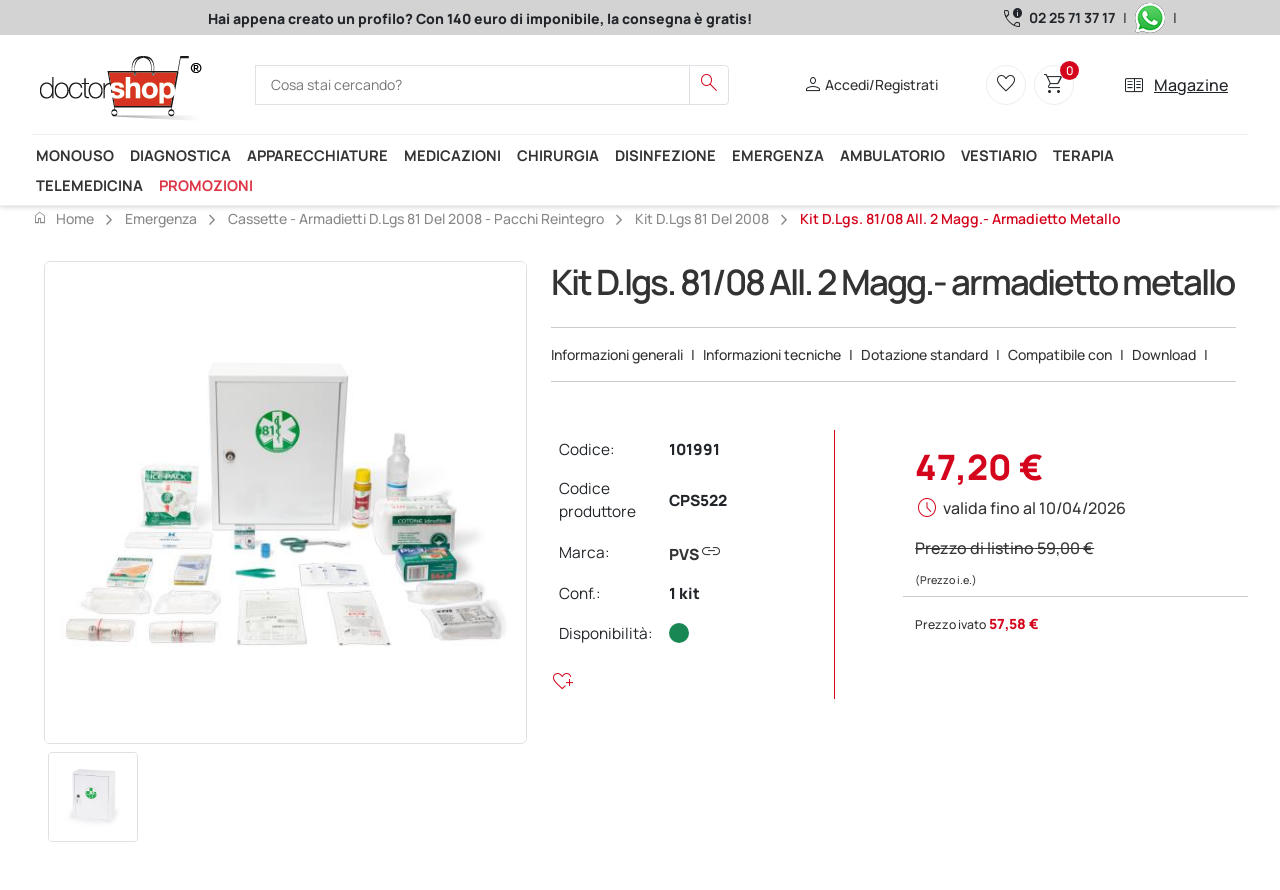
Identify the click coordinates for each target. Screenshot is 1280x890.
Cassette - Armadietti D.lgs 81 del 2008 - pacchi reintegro (416, 218)
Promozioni (206, 185)
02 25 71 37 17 (1072, 17)
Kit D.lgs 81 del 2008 (702, 218)
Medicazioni (452, 155)
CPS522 (698, 500)
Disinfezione (665, 155)
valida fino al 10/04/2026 (1034, 508)
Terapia (1083, 155)
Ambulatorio (892, 155)
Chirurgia (558, 155)
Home (63, 218)
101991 (694, 449)
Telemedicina (89, 185)
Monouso (75, 155)
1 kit (684, 593)
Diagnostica (180, 155)
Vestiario (999, 155)
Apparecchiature (317, 155)
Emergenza (778, 155)
